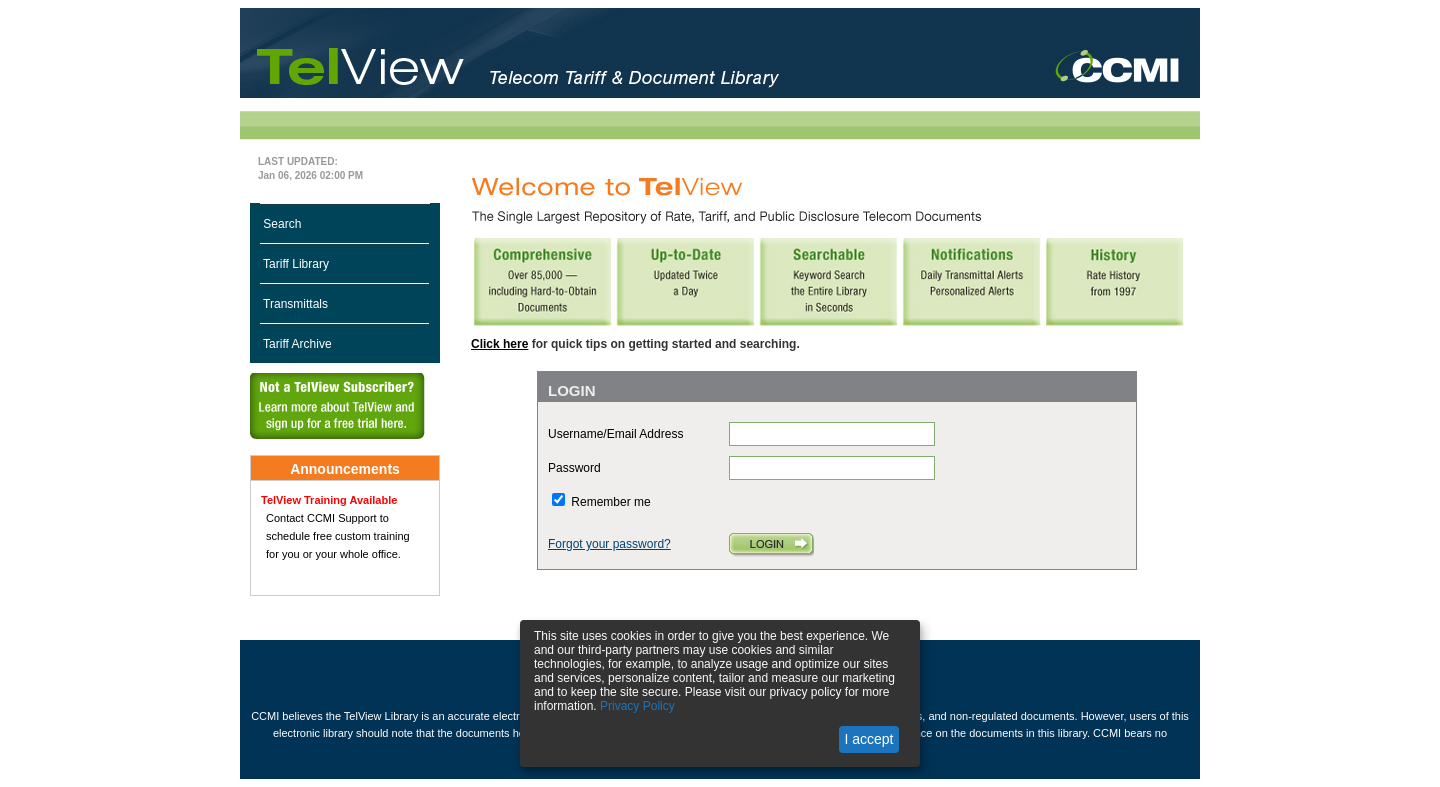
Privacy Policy (637, 706)
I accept (868, 739)
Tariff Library (294, 264)
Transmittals (294, 304)
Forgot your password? (609, 544)
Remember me (610, 502)
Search (280, 224)
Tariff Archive (296, 344)
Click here (499, 344)
